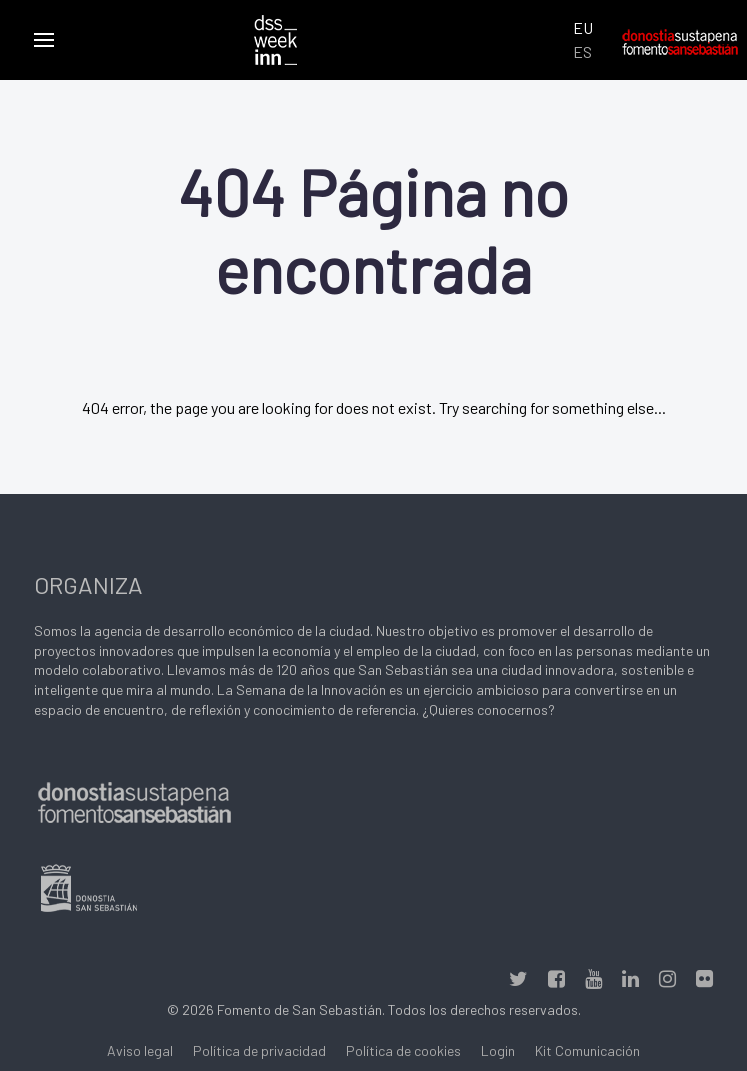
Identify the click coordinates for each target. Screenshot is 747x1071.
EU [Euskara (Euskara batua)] (583, 27)
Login (498, 1050)
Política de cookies (403, 1050)
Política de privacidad (259, 1050)
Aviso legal (140, 1050)
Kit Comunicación (587, 1050)
